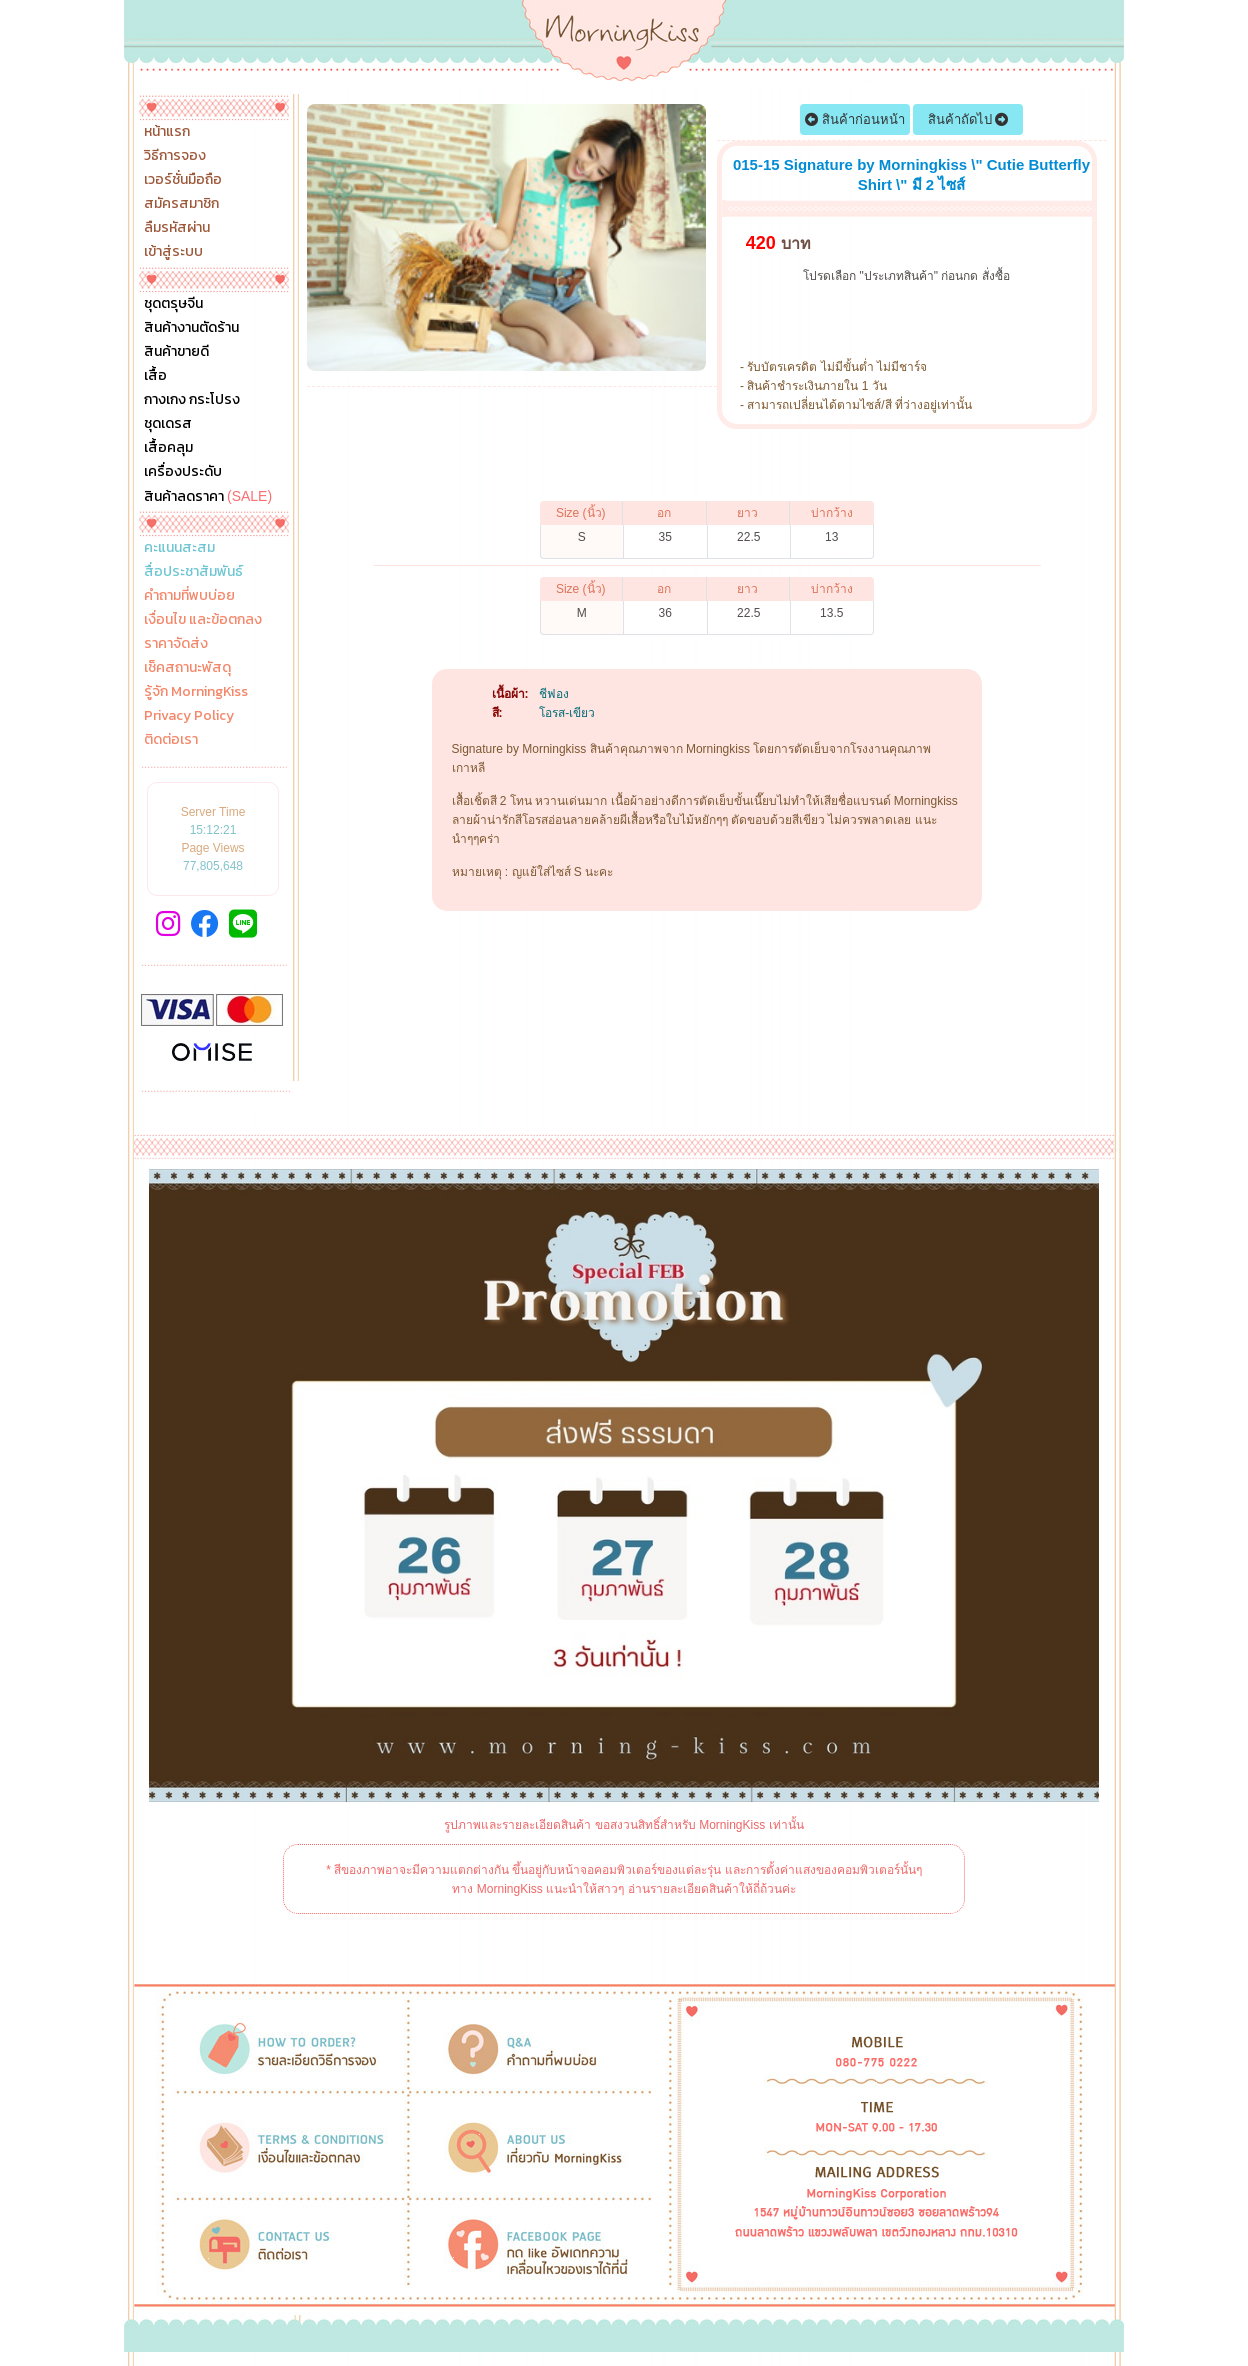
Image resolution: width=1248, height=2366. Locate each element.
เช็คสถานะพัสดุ (187, 668)
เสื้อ (155, 376)
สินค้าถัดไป (968, 119)
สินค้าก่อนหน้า (855, 119)
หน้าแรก (167, 132)
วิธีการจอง (175, 156)
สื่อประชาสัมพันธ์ (193, 572)
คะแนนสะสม (179, 548)
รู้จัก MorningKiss (196, 692)
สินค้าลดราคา (208, 496)
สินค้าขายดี (176, 352)
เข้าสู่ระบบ (173, 252)
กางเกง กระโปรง (192, 400)
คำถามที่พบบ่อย (189, 596)
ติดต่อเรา (171, 740)
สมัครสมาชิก (181, 204)
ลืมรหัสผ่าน (177, 228)
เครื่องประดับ (183, 472)
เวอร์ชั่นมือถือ (183, 180)
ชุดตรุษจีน (173, 304)
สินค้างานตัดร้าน (191, 328)
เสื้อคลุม (168, 448)
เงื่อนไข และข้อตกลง (203, 620)
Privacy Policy (189, 716)
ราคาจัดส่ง (176, 644)
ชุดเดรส (168, 424)
